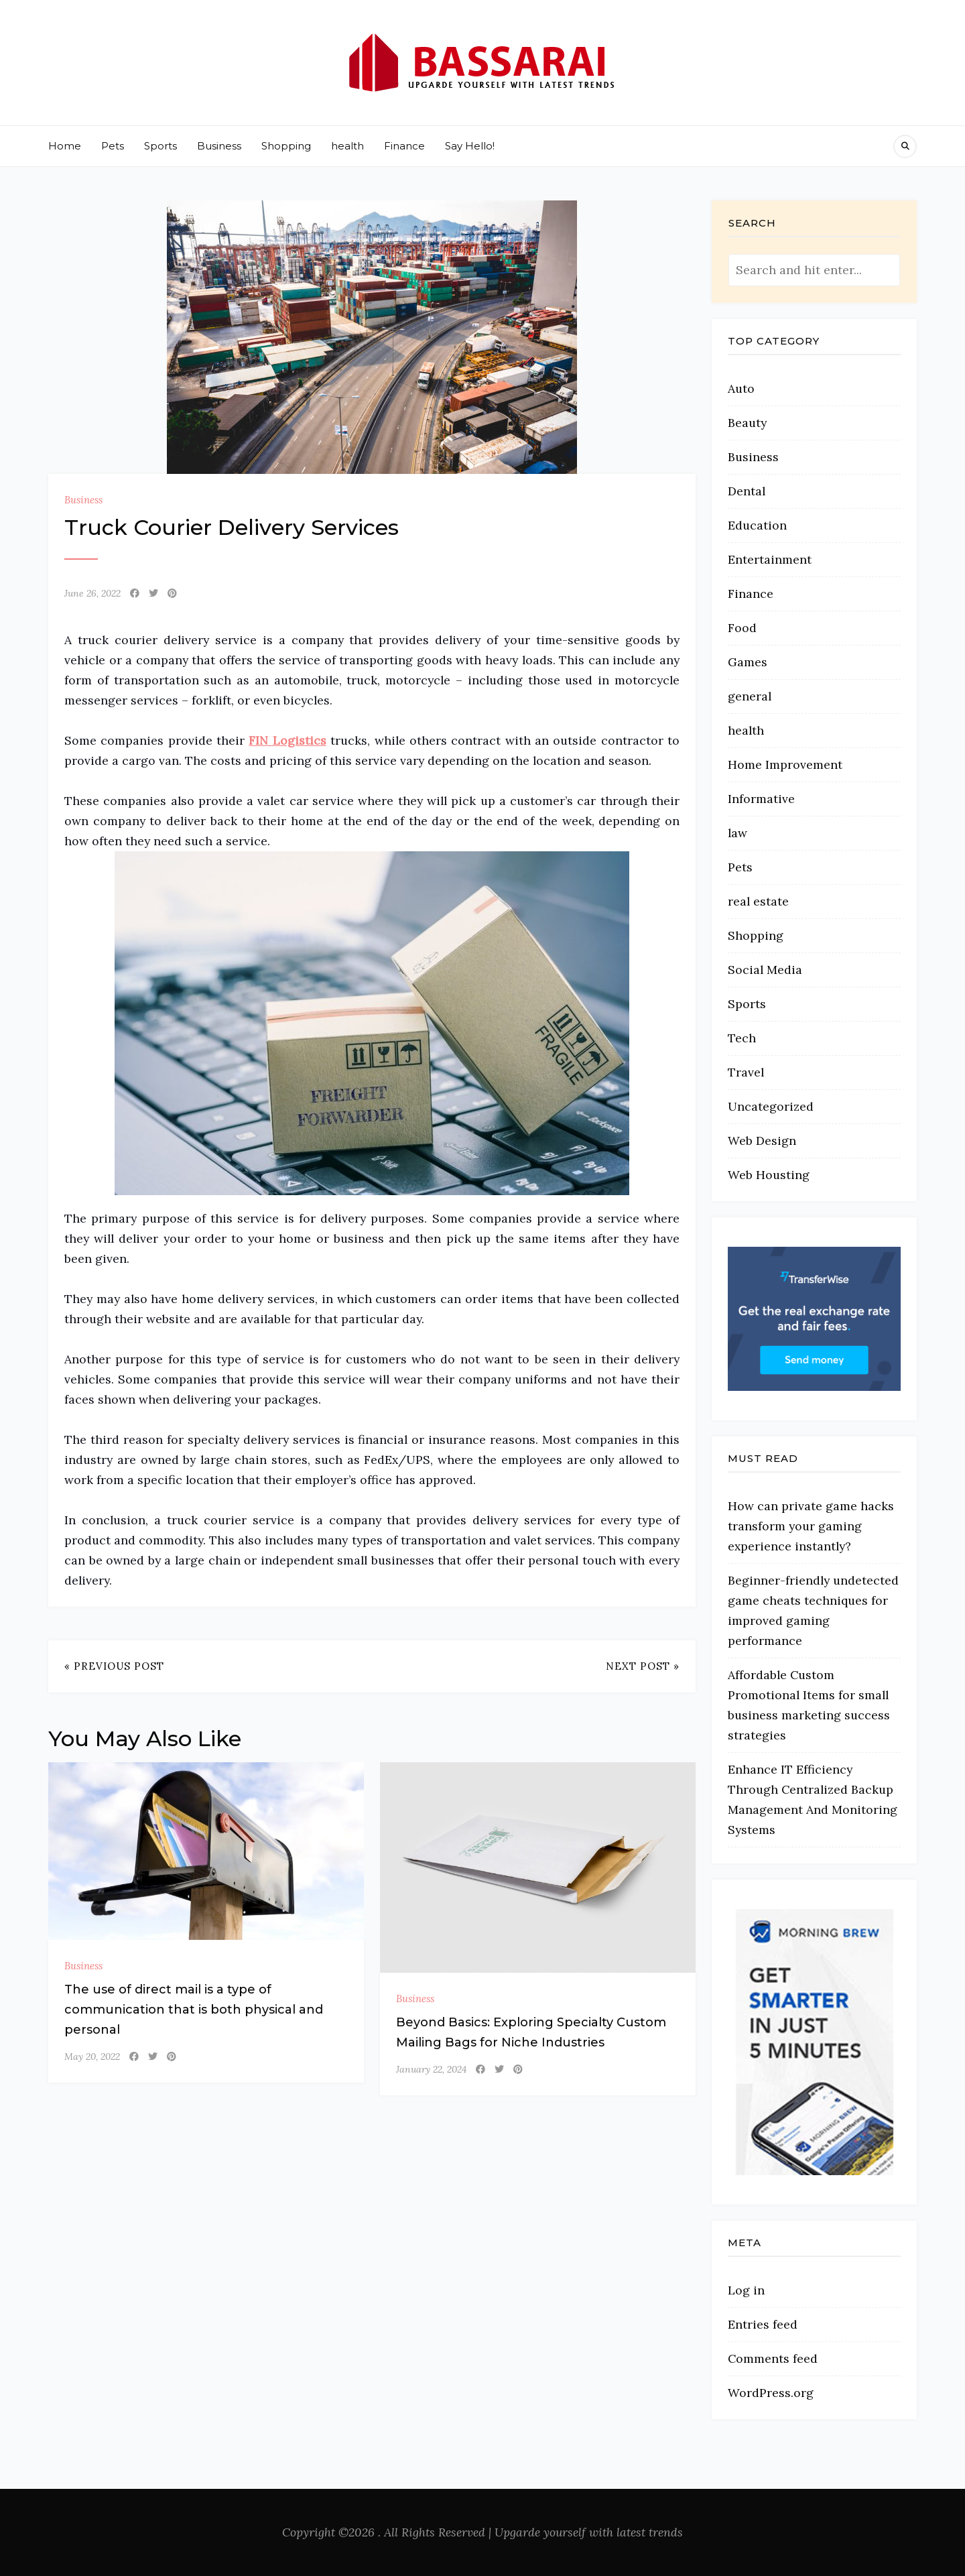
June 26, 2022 (92, 593)
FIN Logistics (287, 740)
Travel (746, 1072)
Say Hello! (470, 145)
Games (747, 662)
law (737, 833)
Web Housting (769, 1174)
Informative (761, 798)
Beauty (747, 422)
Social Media (765, 969)
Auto (741, 388)
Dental (746, 491)
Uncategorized (771, 1106)
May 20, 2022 (92, 2056)
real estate (758, 901)
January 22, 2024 (431, 2069)
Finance (404, 145)
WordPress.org (771, 2392)
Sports (160, 145)
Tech (742, 1038)
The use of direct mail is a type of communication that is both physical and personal (193, 2009)
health (347, 145)
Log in (746, 2290)
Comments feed (773, 2358)
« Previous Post (114, 1666)
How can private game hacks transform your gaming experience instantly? (811, 1526)
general (749, 696)
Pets (112, 145)
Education (757, 525)
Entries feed (762, 2324)
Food (742, 627)
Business (219, 145)
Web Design (762, 1140)
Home (64, 145)
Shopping (286, 145)
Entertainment (770, 559)
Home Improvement (785, 764)
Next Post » (643, 1666)
